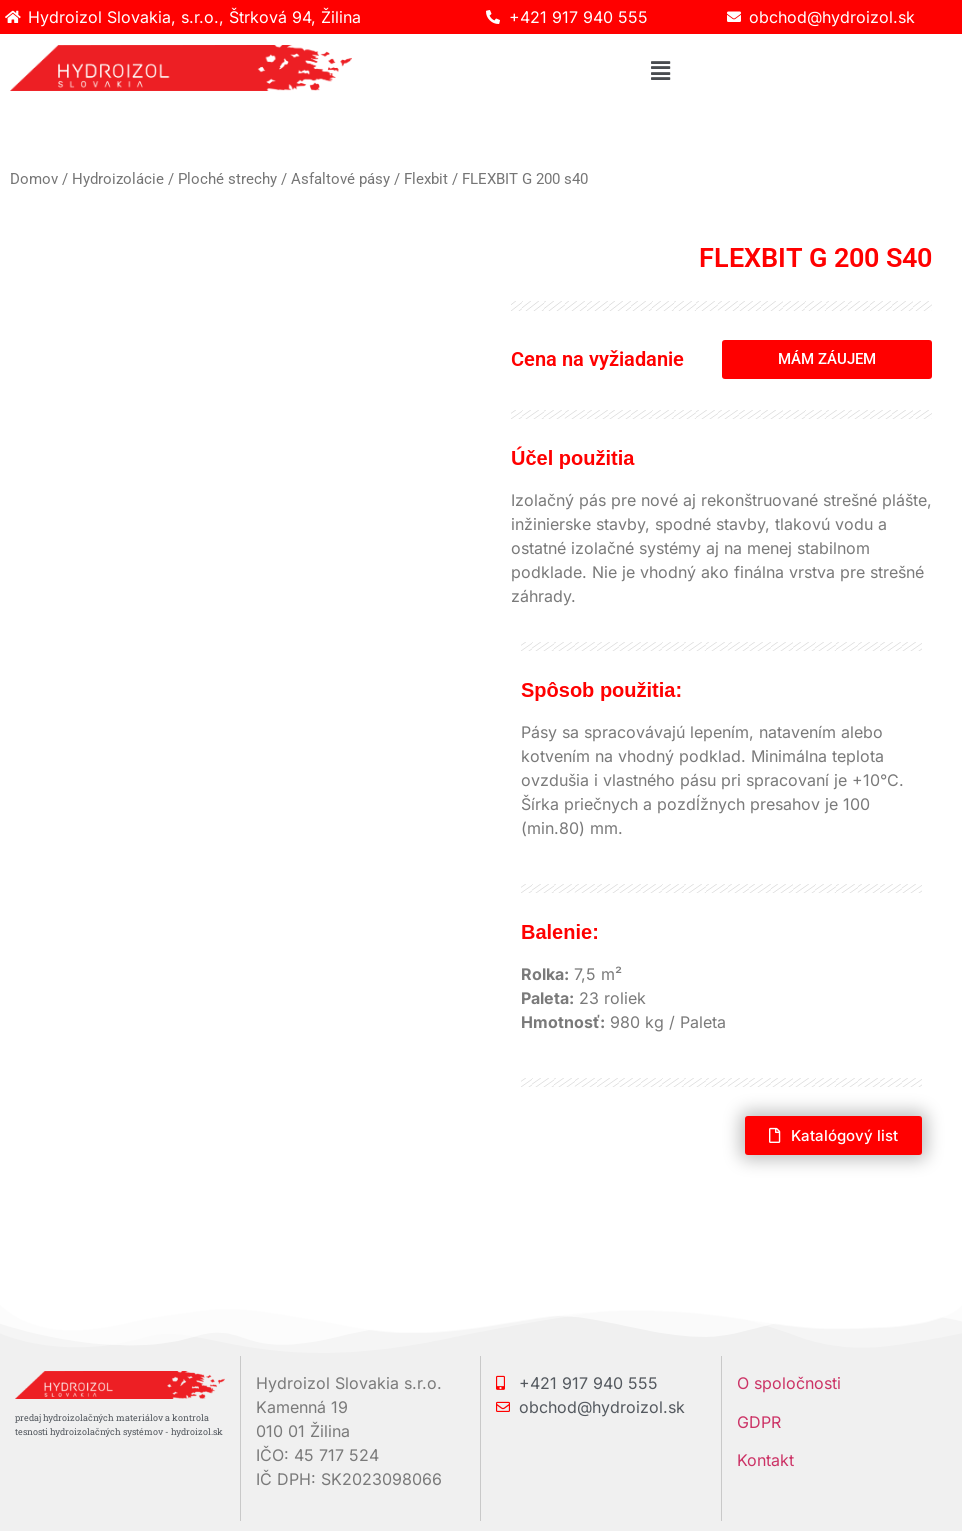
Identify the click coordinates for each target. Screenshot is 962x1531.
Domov (34, 179)
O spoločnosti (789, 1383)
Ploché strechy (227, 179)
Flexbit (426, 179)
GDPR (759, 1422)
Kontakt (765, 1460)
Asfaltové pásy (340, 179)
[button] (660, 71)
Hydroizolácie (118, 179)
